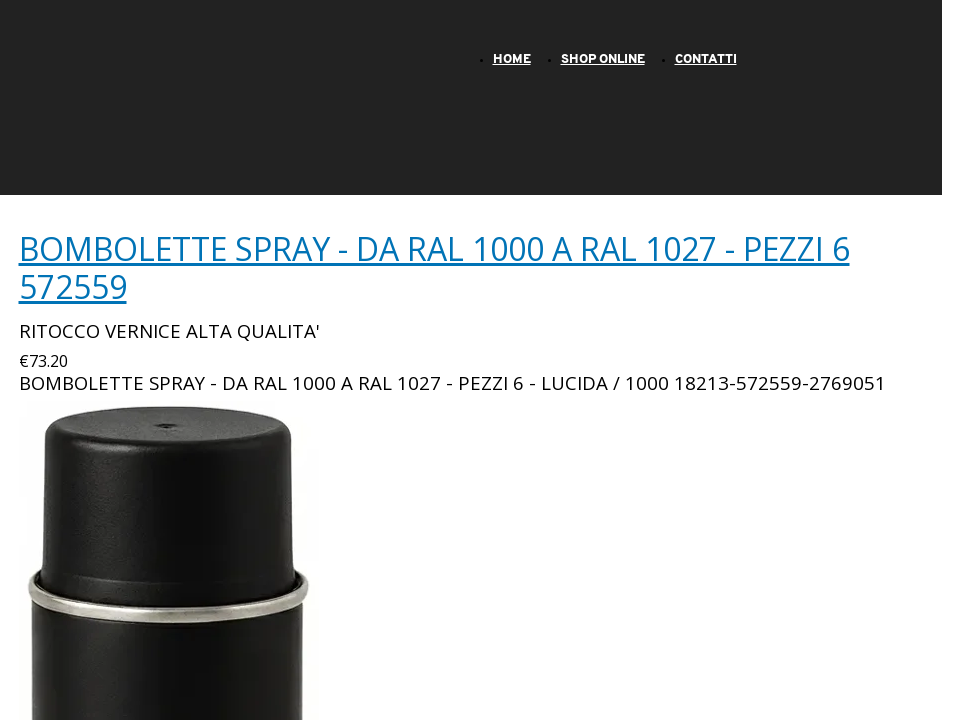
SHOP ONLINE (603, 59)
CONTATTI (706, 59)
